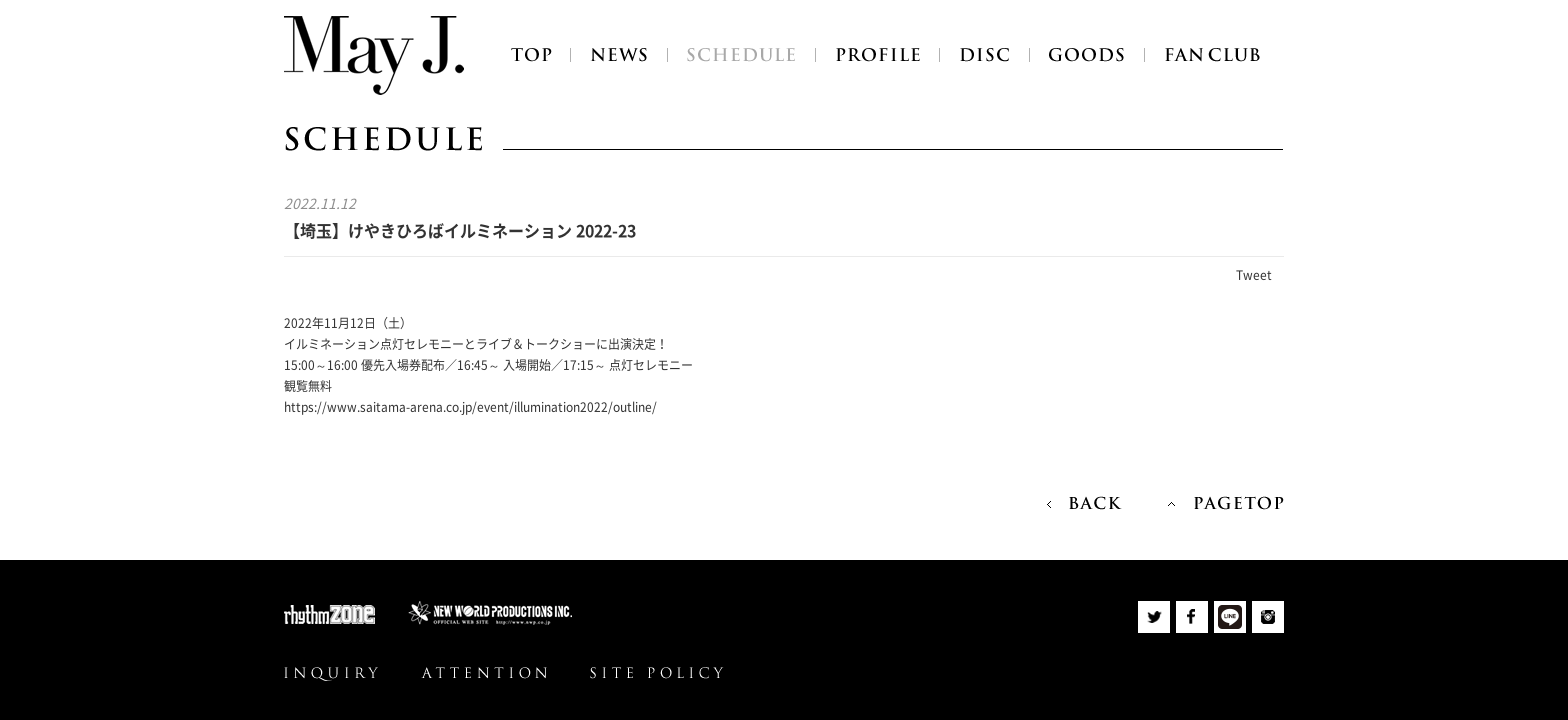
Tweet (1254, 275)
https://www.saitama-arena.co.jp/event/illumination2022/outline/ (470, 407)
